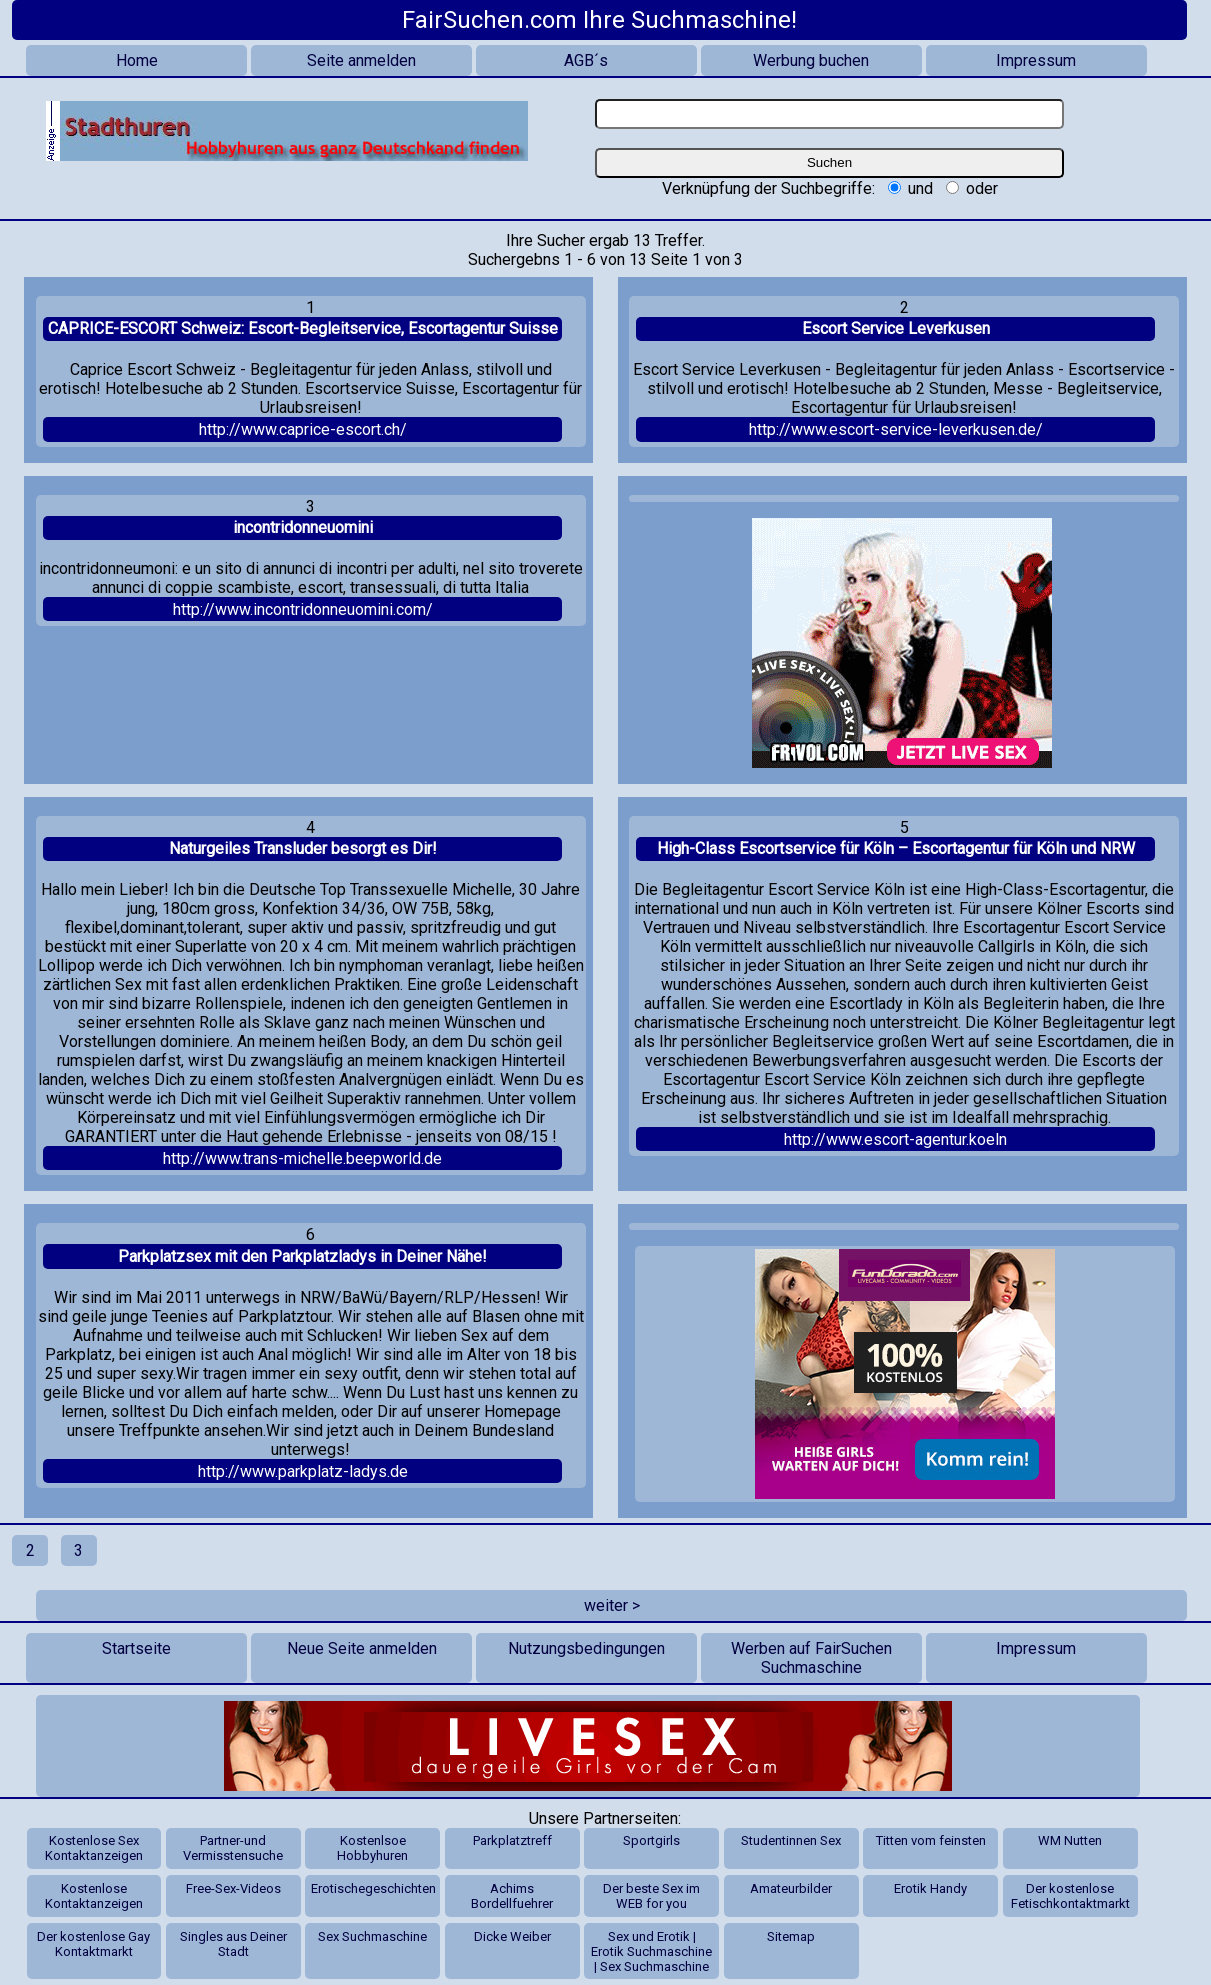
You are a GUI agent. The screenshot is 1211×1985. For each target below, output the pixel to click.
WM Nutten (1070, 1840)
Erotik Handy (930, 1888)
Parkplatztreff (512, 1840)
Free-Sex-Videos (233, 1888)
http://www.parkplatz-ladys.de (303, 1471)
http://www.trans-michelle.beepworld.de (302, 1158)
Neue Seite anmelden (362, 1648)
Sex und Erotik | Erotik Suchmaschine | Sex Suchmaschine (651, 1951)
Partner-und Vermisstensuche (233, 1848)
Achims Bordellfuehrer (512, 1896)
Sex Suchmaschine (372, 1936)
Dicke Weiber (512, 1936)
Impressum (1036, 60)
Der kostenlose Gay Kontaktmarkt (93, 1944)
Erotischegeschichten (373, 1888)
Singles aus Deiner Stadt (233, 1944)
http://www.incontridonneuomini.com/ (303, 609)
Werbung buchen (811, 60)
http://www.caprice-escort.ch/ (303, 429)
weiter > (612, 1605)
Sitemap (791, 1936)
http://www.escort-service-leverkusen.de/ (896, 429)
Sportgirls (651, 1840)
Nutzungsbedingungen (586, 1648)
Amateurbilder (791, 1888)
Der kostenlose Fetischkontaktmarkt (1070, 1896)
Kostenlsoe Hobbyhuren (372, 1848)
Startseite (136, 1648)
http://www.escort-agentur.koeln (895, 1139)
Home (137, 60)
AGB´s (586, 60)
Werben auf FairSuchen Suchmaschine (811, 1658)
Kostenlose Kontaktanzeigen (94, 1896)
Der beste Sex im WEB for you (651, 1896)
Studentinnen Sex (791, 1840)
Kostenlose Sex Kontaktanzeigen (94, 1848)
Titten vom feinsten (931, 1840)
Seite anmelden (361, 60)
